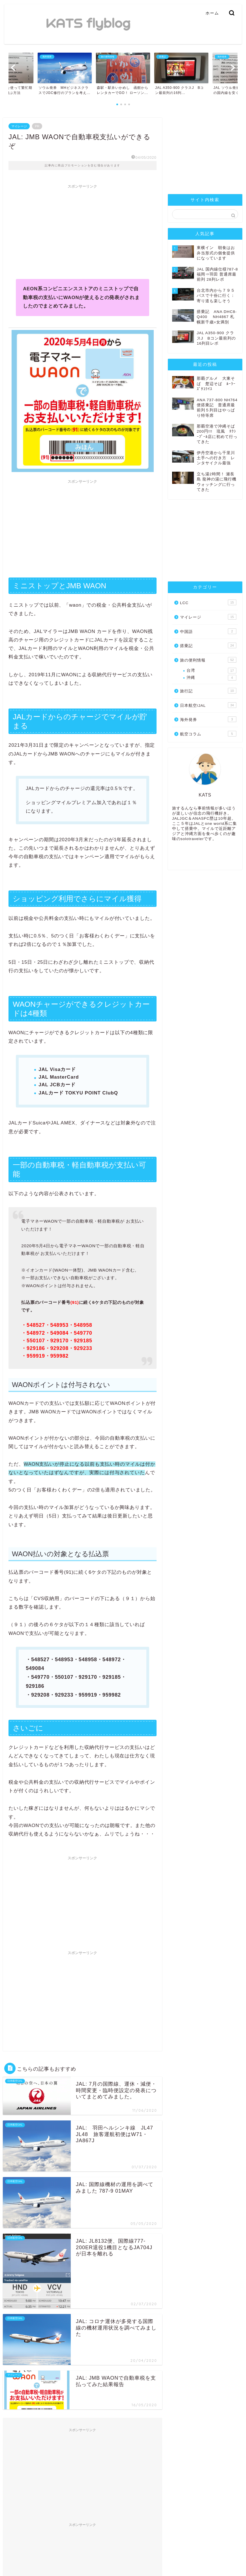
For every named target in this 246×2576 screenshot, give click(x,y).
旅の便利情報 (208, 660)
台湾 (211, 670)
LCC (208, 602)
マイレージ (19, 126)
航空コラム (208, 734)
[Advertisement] (82, 231)
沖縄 (211, 678)
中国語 (208, 631)
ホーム (212, 13)
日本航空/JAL (208, 705)
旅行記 (208, 691)
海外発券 (208, 719)
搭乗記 (208, 645)
